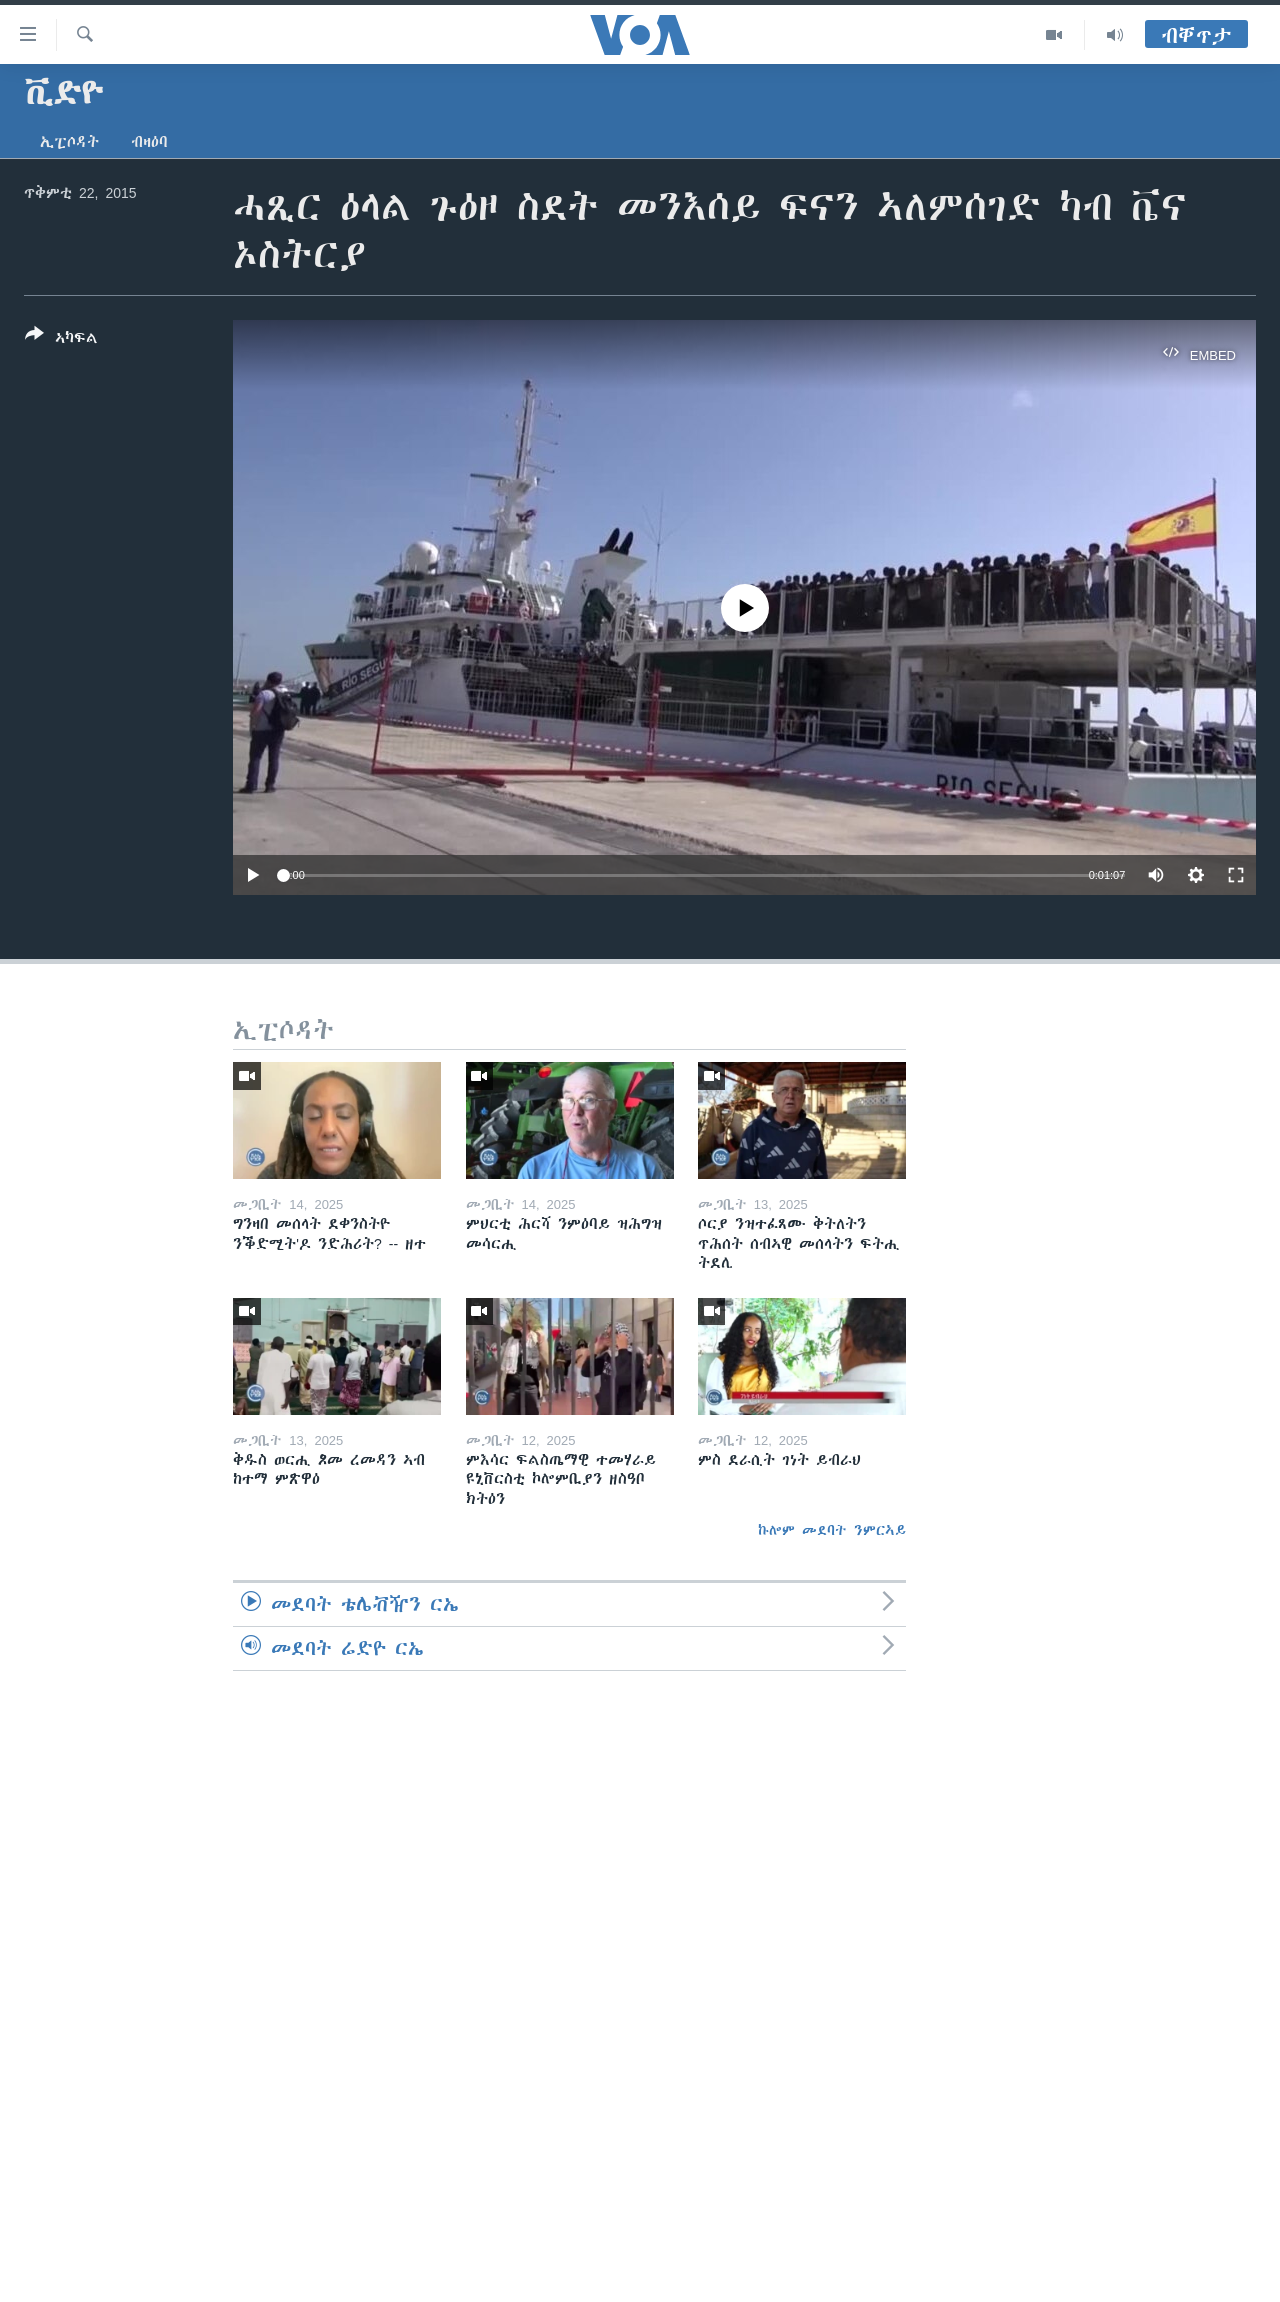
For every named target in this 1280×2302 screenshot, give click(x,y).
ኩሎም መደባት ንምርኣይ (832, 1530)
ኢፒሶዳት (69, 142)
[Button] (61, 340)
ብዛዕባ (149, 142)
